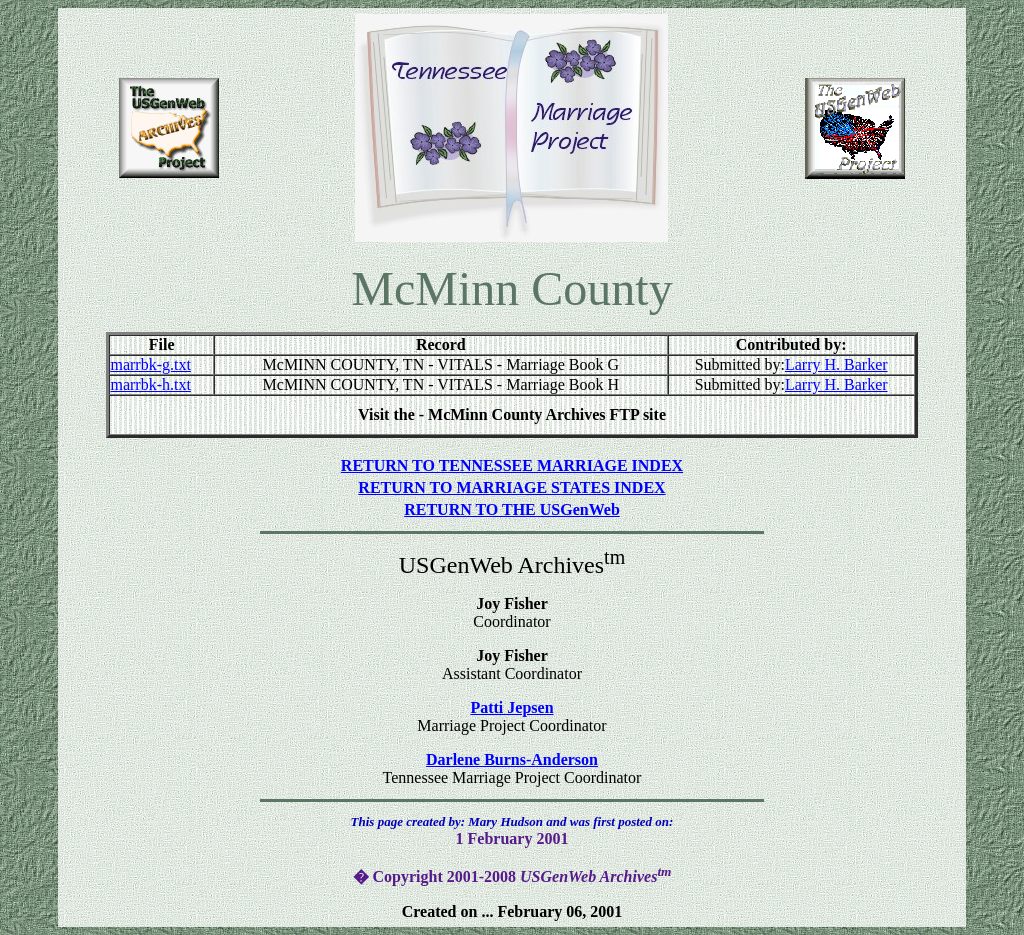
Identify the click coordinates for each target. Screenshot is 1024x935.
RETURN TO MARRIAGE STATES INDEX (511, 487)
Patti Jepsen (511, 707)
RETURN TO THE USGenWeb (512, 509)
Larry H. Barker (836, 364)
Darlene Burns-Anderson (512, 759)
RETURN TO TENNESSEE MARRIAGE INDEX (512, 465)
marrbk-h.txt (150, 384)
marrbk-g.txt (150, 364)
